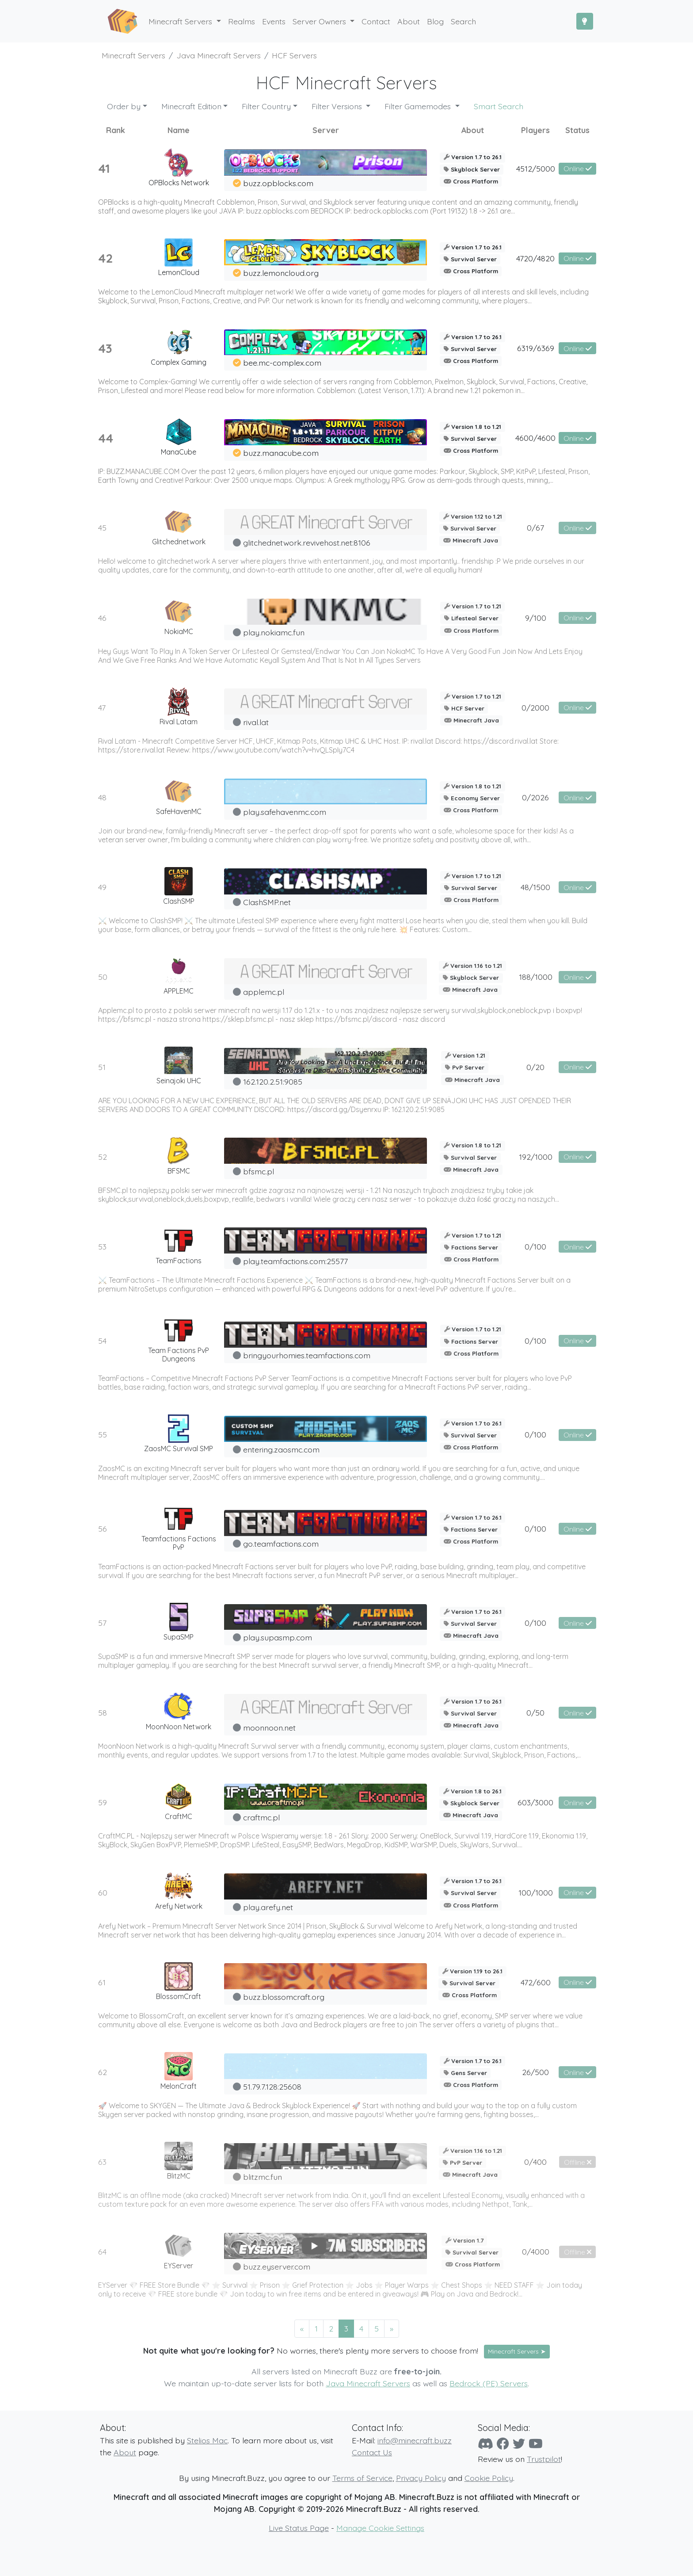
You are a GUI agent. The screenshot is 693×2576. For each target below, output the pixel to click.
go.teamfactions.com (281, 1543)
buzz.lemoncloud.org (281, 273)
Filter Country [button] (266, 106)
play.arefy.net (268, 1907)
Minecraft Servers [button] (181, 21)
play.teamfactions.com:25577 (295, 1261)
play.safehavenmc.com (284, 812)
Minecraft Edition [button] (191, 106)
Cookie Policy (489, 2478)
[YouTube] (536, 2443)
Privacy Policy (421, 2478)
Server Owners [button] (320, 21)
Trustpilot (544, 2459)
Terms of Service (362, 2478)
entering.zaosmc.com (281, 1449)
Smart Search (498, 106)
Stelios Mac (207, 2440)
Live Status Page (299, 2528)
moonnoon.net (269, 1727)
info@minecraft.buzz (414, 2440)
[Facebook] (503, 2443)
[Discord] (485, 2443)
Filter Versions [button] (338, 106)
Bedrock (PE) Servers (488, 2383)
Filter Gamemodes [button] (419, 106)
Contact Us (372, 2452)
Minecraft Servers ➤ (517, 2351)
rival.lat (256, 722)
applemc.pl (263, 992)
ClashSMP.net (267, 902)
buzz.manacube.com (281, 453)
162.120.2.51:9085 (272, 1081)
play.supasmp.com (277, 1637)
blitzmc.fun (262, 2177)
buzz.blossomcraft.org (283, 1997)
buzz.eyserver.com (276, 2266)
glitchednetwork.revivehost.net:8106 (306, 542)
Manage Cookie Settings (380, 2528)
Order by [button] (124, 106)
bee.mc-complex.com (282, 362)
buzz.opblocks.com (278, 183)
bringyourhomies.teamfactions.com (306, 1355)
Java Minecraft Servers (368, 2383)
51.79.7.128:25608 (272, 2086)
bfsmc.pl (258, 1171)
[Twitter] (519, 2443)
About (125, 2452)
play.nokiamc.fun (274, 632)
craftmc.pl (261, 1817)
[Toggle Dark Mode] (584, 21)
